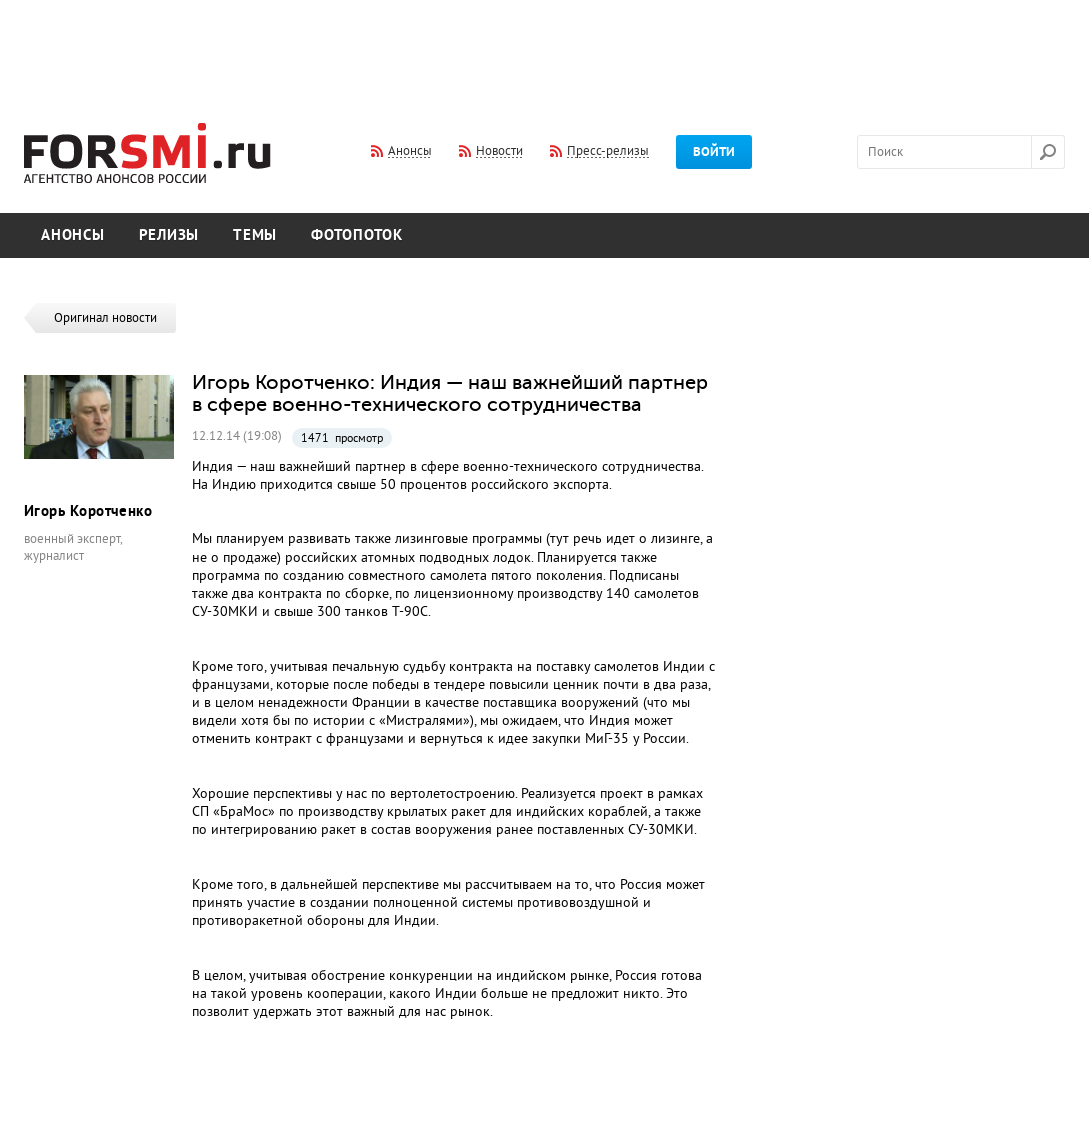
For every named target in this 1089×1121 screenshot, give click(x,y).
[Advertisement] (545, 48)
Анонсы (73, 235)
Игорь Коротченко (88, 511)
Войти (714, 152)
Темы (255, 235)
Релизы (169, 235)
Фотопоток (357, 235)
